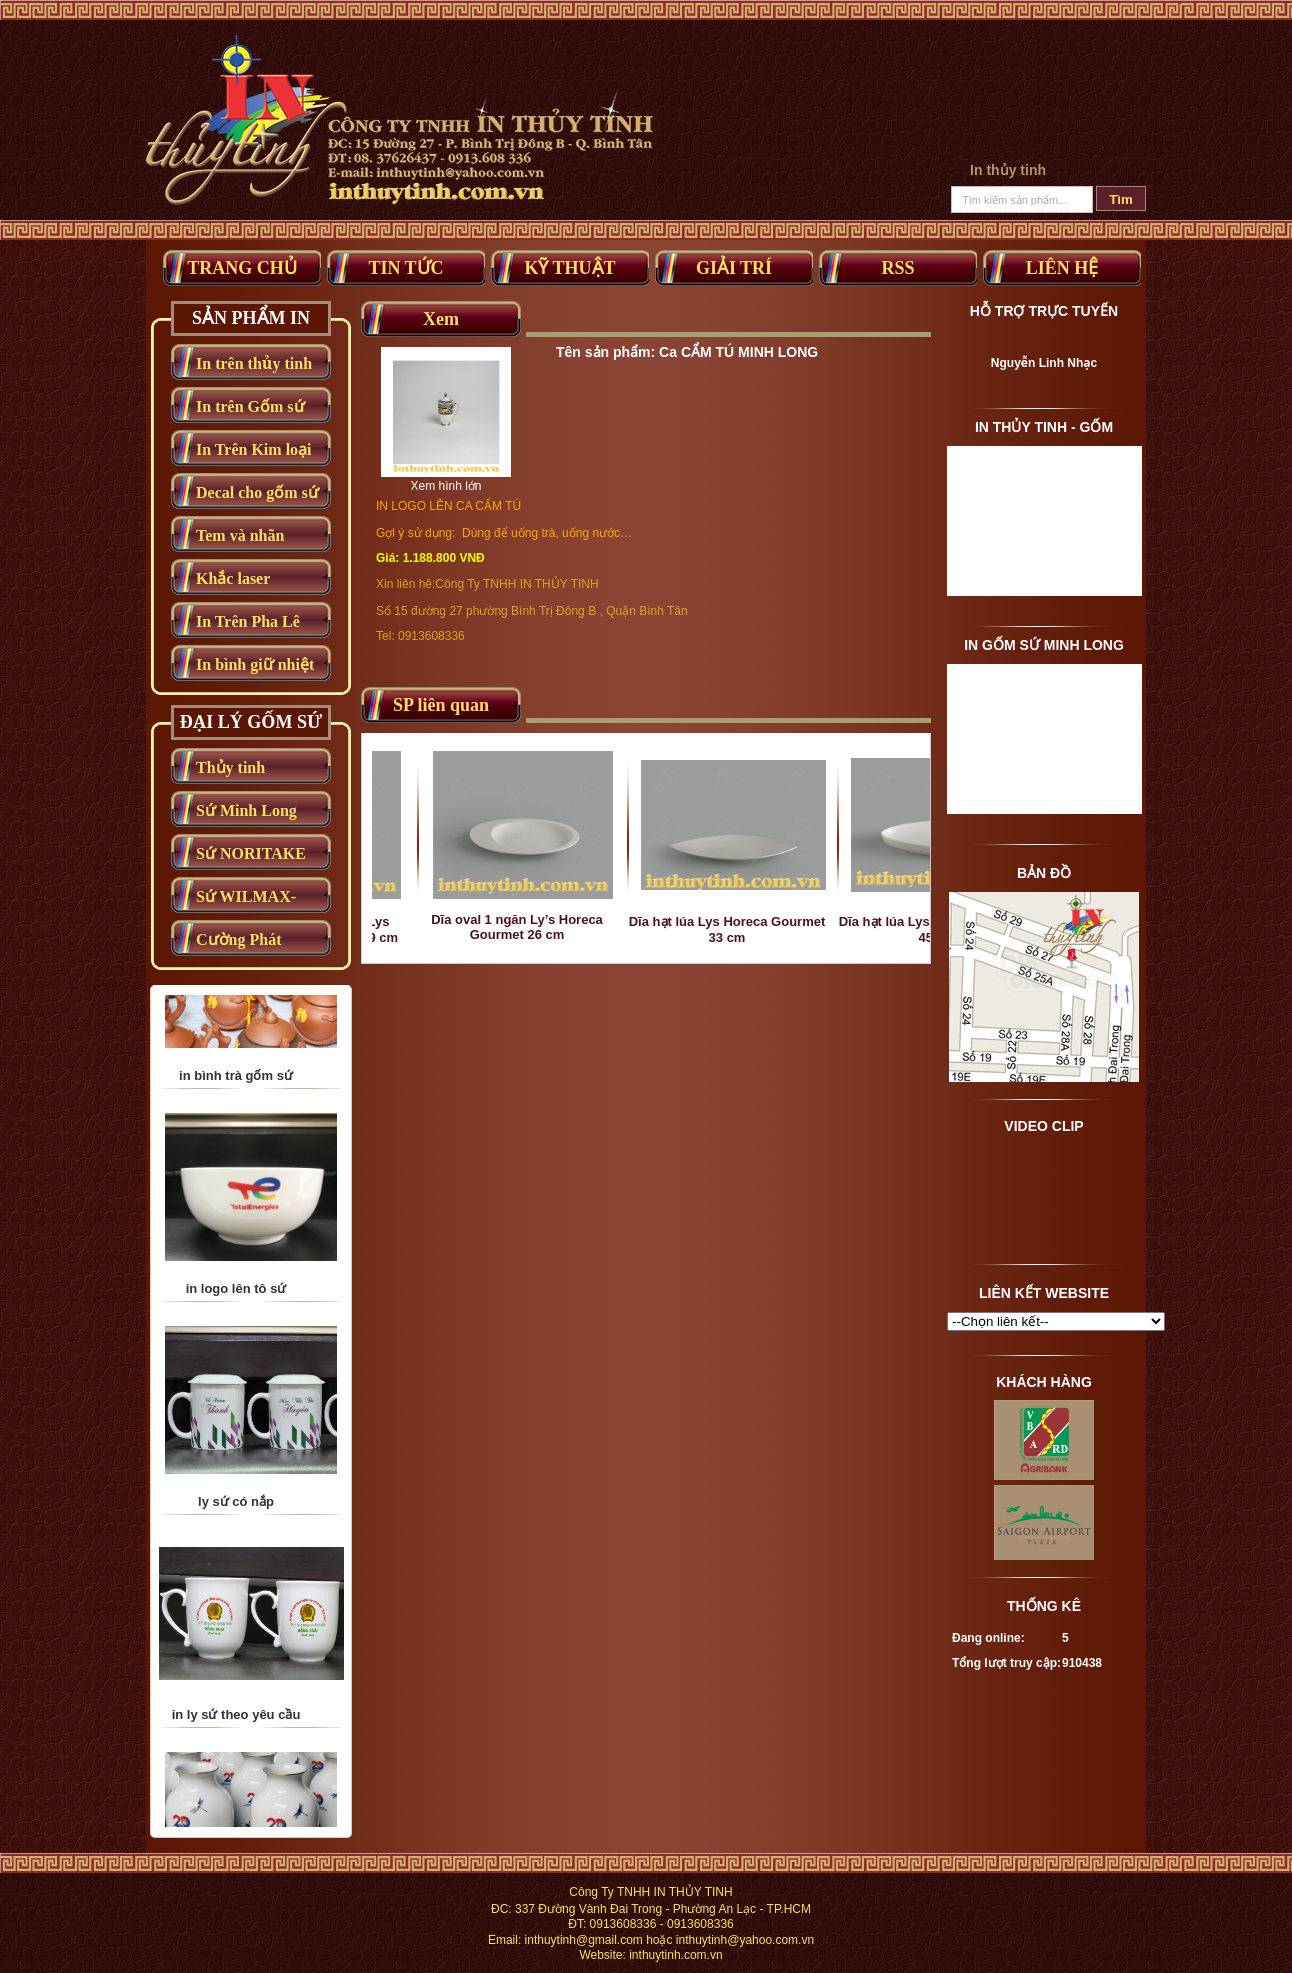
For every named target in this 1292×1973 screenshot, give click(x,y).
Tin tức (405, 268)
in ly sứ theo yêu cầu (236, 1751)
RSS (897, 268)
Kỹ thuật (569, 268)
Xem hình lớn (445, 486)
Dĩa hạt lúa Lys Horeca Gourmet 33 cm (753, 929)
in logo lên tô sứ (236, 1325)
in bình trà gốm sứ (236, 1112)
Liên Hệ (1062, 268)
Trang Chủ (242, 268)
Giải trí (734, 268)
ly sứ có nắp (236, 1538)
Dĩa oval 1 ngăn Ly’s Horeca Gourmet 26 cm (544, 927)
